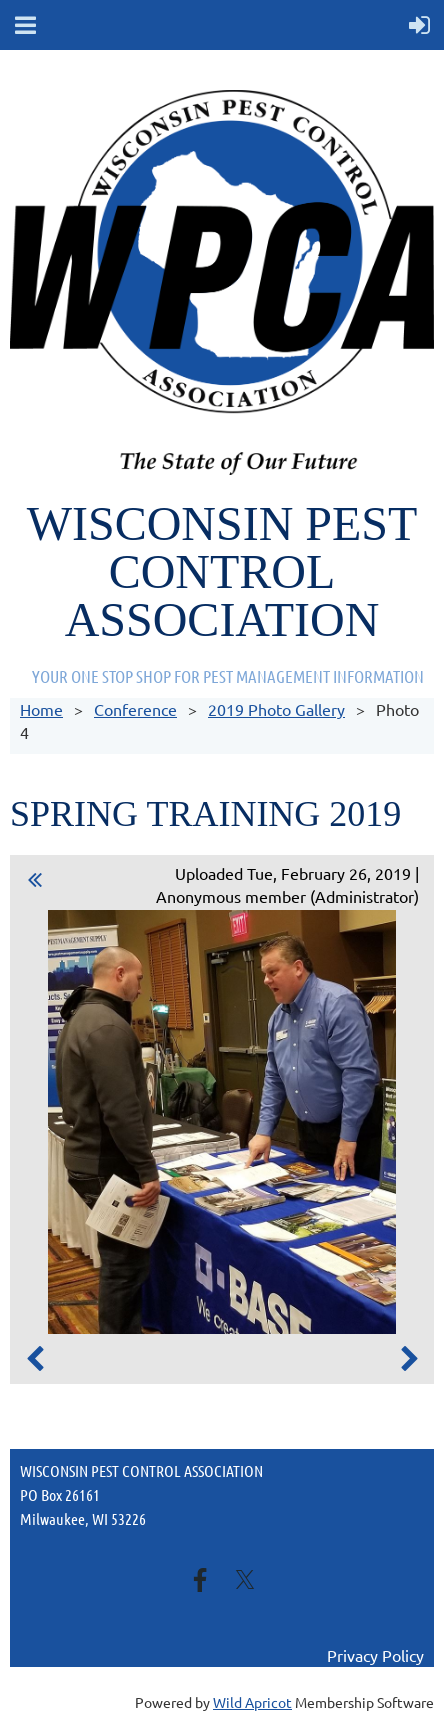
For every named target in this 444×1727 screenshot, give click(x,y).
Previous (35, 1359)
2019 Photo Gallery (276, 709)
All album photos (35, 883)
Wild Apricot (252, 1702)
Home (41, 709)
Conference (135, 709)
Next (409, 1359)
